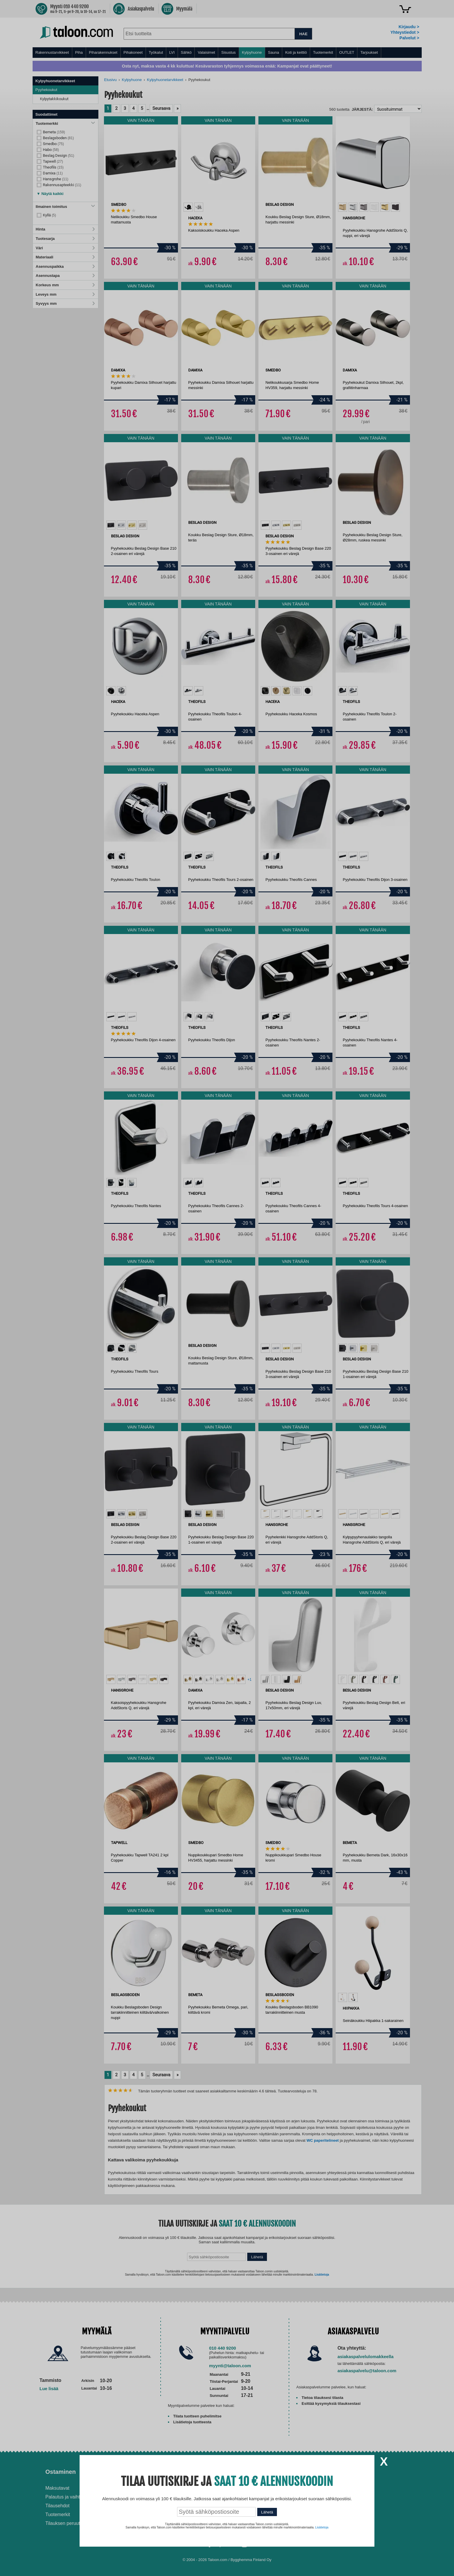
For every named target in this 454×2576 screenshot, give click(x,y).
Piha (79, 52)
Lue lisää (49, 2388)
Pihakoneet (133, 52)
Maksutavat (58, 2488)
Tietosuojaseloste (346, 2496)
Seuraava (161, 108)
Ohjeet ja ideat (254, 2472)
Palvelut (151, 2472)
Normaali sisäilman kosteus (262, 2502)
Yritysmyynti (152, 2505)
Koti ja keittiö (296, 52)
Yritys (336, 2472)
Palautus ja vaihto (64, 2496)
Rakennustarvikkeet (52, 52)
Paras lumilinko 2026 (256, 2510)
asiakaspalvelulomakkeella (365, 2356)
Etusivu (110, 80)
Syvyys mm (65, 303)
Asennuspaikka (65, 266)
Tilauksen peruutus (65, 2523)
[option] (188, 207)
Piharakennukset (103, 52)
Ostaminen (61, 2472)
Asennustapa (65, 275)
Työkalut (156, 52)
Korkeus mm (65, 285)
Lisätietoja (322, 2274)
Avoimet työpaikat (346, 2488)
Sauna (273, 52)
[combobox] (209, 34)
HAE (303, 34)
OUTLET (346, 52)
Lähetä (257, 2257)
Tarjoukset (369, 52)
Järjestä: (362, 109)
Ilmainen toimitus (65, 206)
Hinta (65, 229)
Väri (65, 248)
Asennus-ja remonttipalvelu (168, 2488)
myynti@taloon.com (230, 2365)
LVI (172, 52)
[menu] (227, 52)
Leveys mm (65, 294)
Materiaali (65, 257)
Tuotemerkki (65, 123)
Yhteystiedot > (404, 32)
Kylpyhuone (252, 52)
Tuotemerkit (323, 52)
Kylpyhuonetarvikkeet (165, 80)
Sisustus (228, 52)
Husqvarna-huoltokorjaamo (168, 2496)
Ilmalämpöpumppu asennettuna (253, 2491)
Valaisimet (206, 52)
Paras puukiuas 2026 (256, 2519)
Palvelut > (409, 38)
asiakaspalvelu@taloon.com (366, 2370)
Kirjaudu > (408, 26)
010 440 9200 (222, 2348)
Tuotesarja (65, 238)
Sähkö (186, 52)
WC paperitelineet (323, 2140)
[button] (50, 192)
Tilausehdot (58, 2505)
